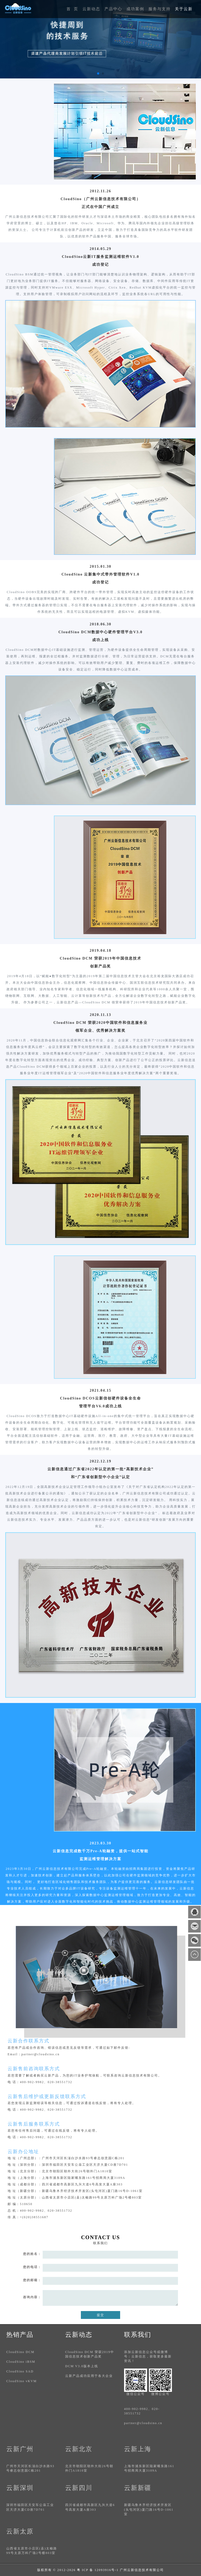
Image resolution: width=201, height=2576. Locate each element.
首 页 (72, 9)
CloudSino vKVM (21, 2381)
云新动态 (91, 9)
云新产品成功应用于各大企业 (89, 2376)
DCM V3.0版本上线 (81, 2366)
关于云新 (184, 9)
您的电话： (32, 2267)
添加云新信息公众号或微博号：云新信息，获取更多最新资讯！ (148, 2356)
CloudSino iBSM (20, 2362)
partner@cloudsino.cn (143, 2423)
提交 (100, 2315)
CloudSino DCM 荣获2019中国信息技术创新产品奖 (89, 2354)
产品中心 (113, 9)
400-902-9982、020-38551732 (142, 2411)
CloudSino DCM (20, 2352)
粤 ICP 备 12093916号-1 (98, 2570)
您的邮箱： (32, 2280)
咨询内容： (32, 2297)
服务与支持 (159, 9)
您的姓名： (32, 2254)
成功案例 (135, 9)
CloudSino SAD (20, 2371)
